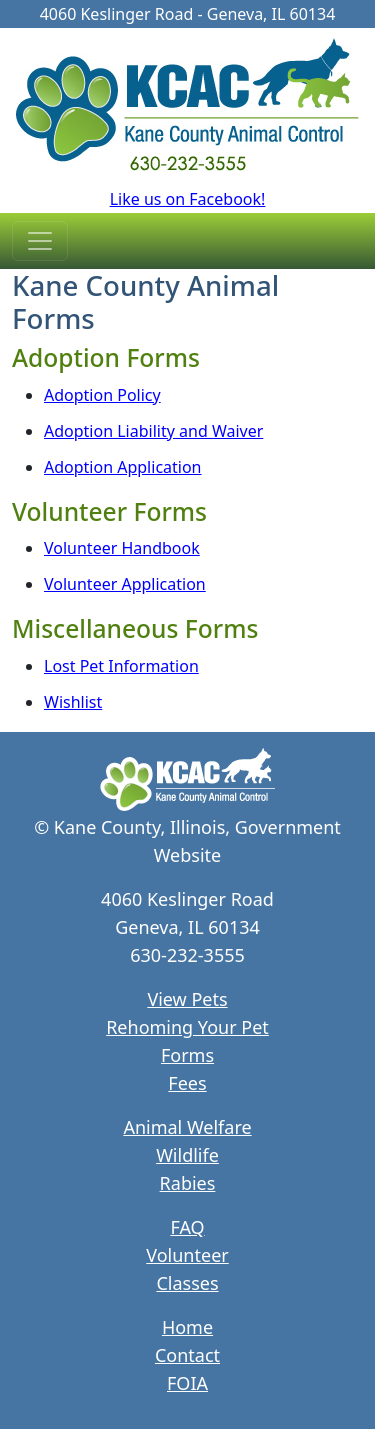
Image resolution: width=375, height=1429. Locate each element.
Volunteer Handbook (122, 548)
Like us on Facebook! (188, 199)
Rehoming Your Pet (187, 1027)
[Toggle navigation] (40, 241)
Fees (187, 1083)
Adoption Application (123, 467)
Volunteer (187, 1255)
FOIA (187, 1383)
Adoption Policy (102, 395)
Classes (187, 1283)
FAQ (187, 1227)
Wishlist (73, 702)
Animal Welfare (187, 1127)
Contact (187, 1355)
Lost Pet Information (121, 666)
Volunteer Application (125, 584)
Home (187, 1327)
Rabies (188, 1183)
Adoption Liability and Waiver (153, 431)
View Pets (187, 999)
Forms (187, 1055)
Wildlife (187, 1155)
